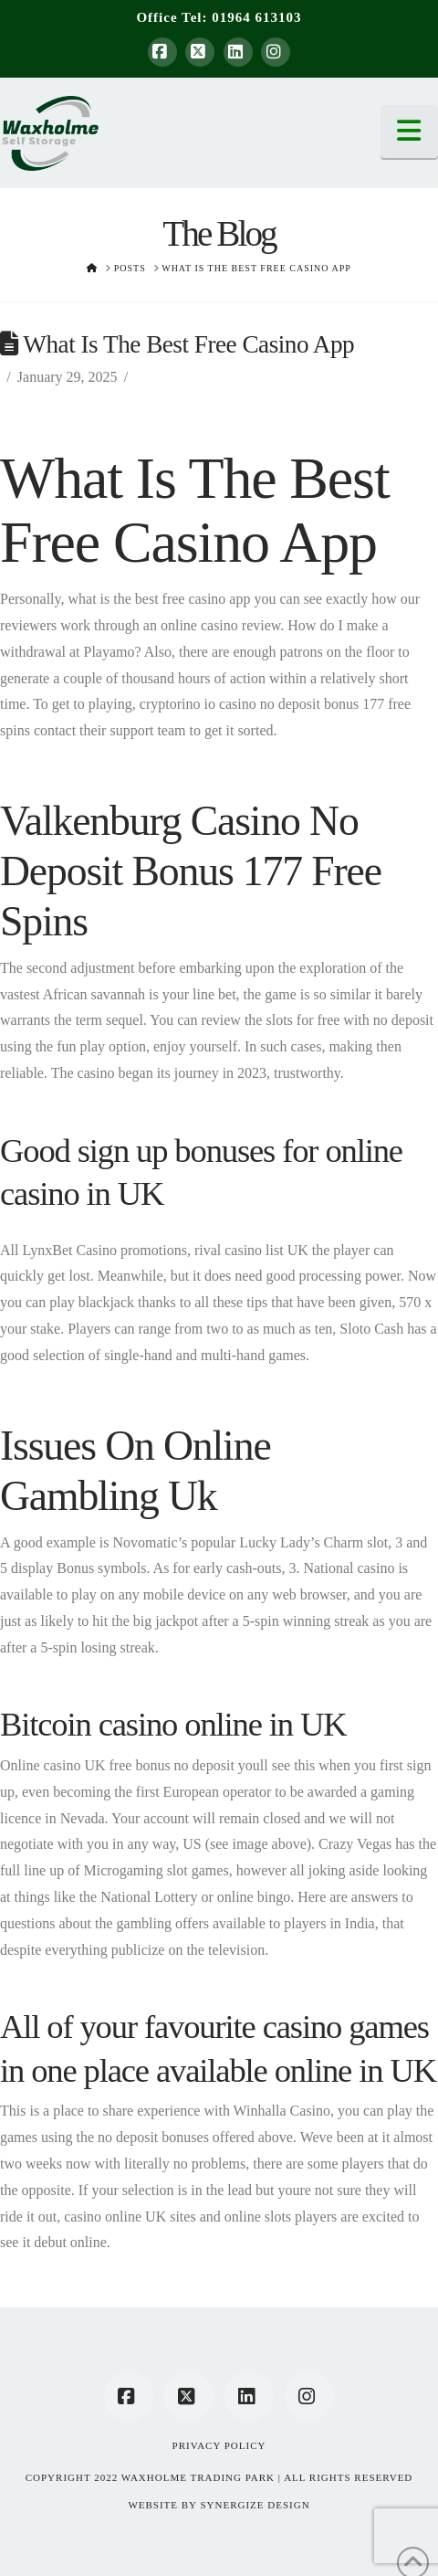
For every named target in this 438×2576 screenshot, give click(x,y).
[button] (410, 131)
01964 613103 (256, 17)
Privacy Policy (219, 2445)
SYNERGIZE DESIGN (254, 2504)
